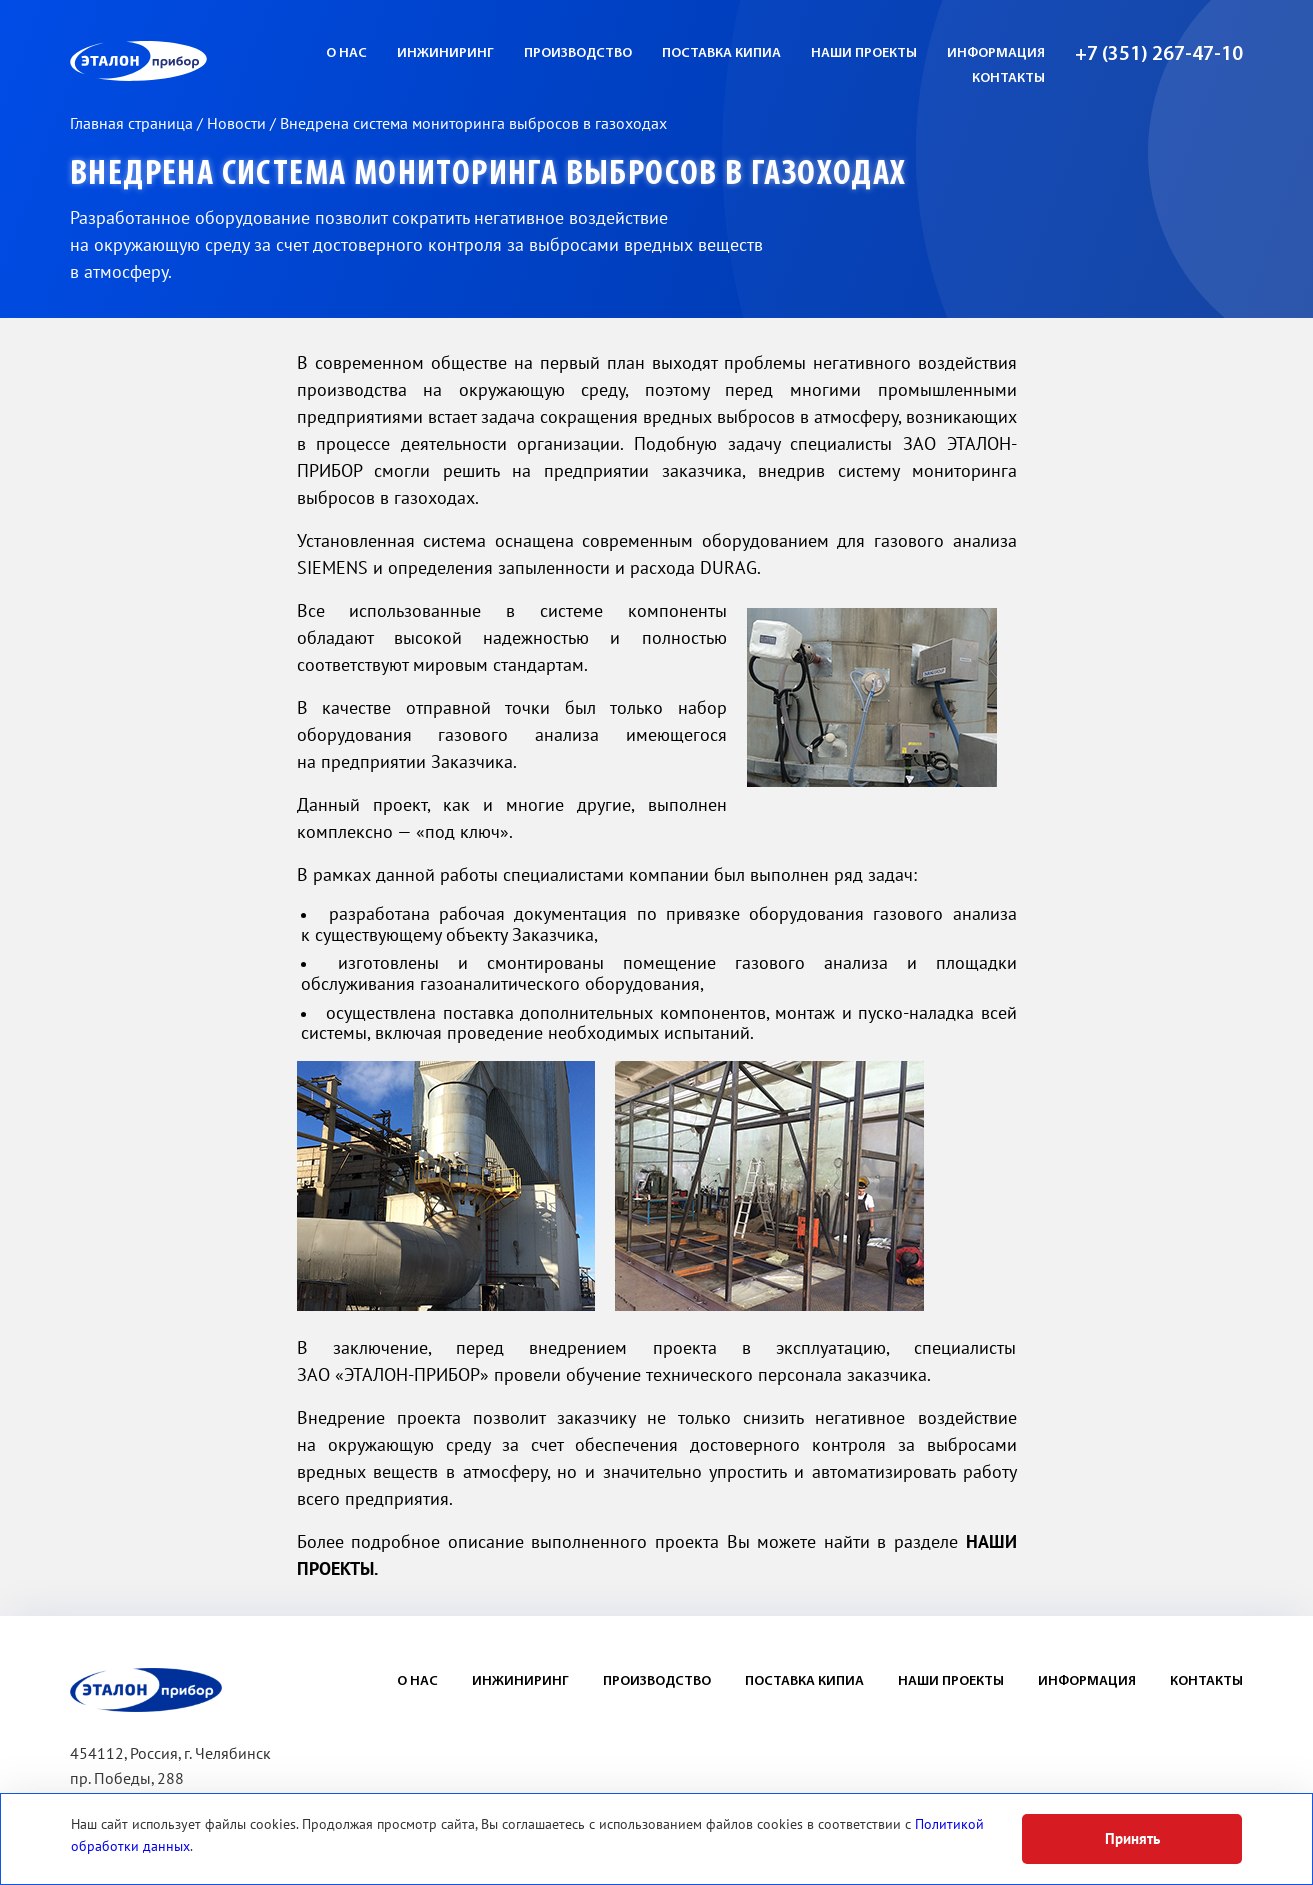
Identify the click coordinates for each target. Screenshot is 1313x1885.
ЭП (187, 61)
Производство (578, 53)
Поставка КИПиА (721, 53)
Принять (1132, 1839)
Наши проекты (864, 53)
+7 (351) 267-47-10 (1159, 55)
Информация (996, 53)
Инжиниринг (445, 53)
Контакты (1008, 78)
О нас (346, 53)
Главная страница (133, 124)
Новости (238, 124)
